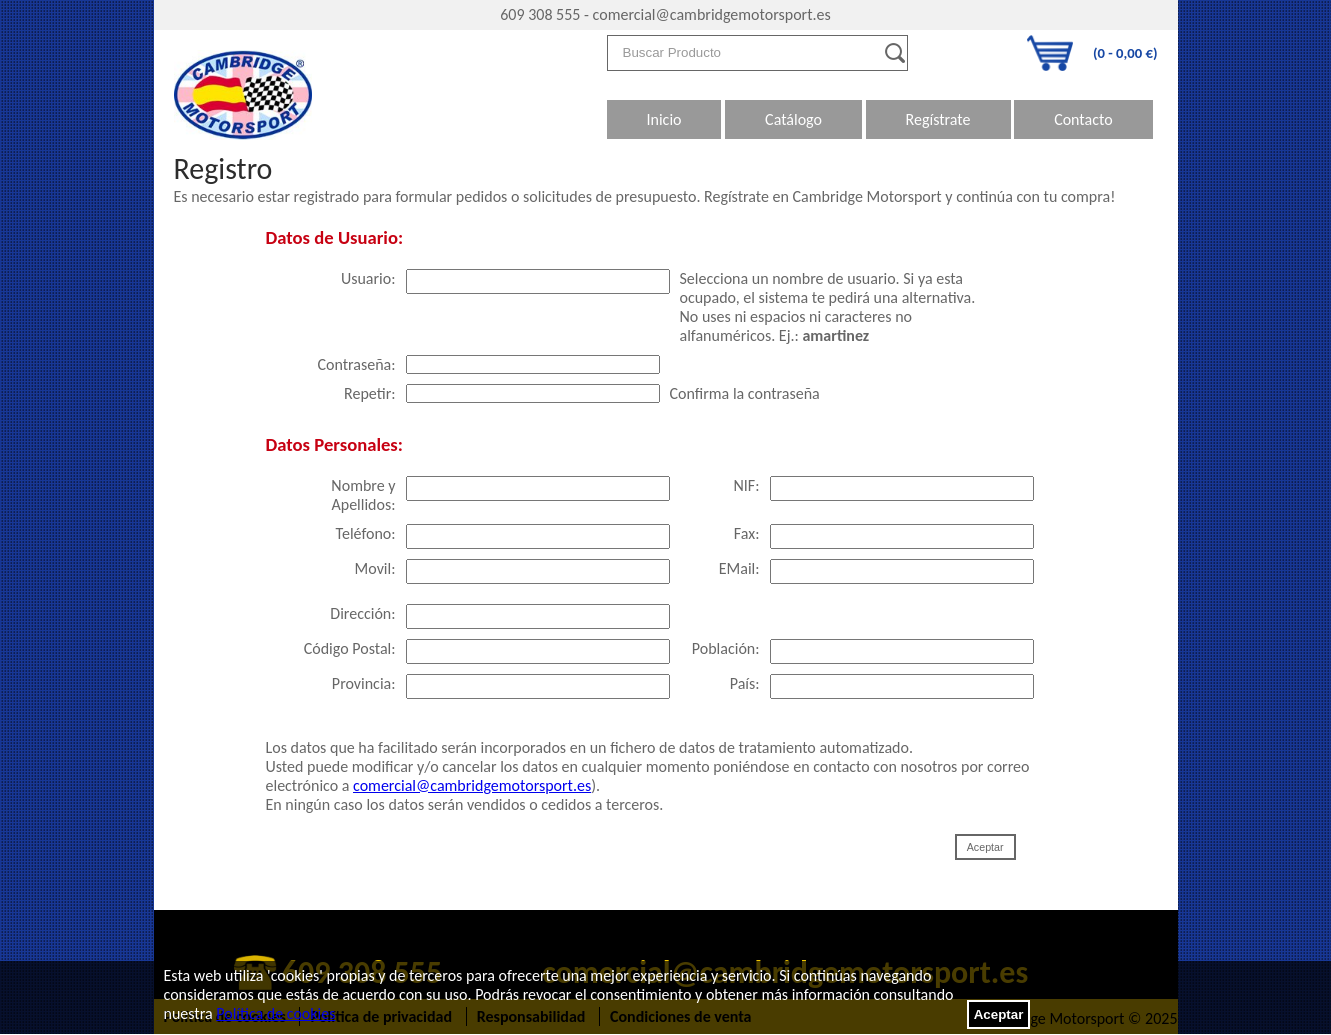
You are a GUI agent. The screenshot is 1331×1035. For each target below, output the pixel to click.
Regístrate (938, 119)
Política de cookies (275, 1013)
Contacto (1083, 119)
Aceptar (999, 1014)
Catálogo (793, 119)
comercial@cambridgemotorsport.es (712, 14)
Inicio (664, 119)
